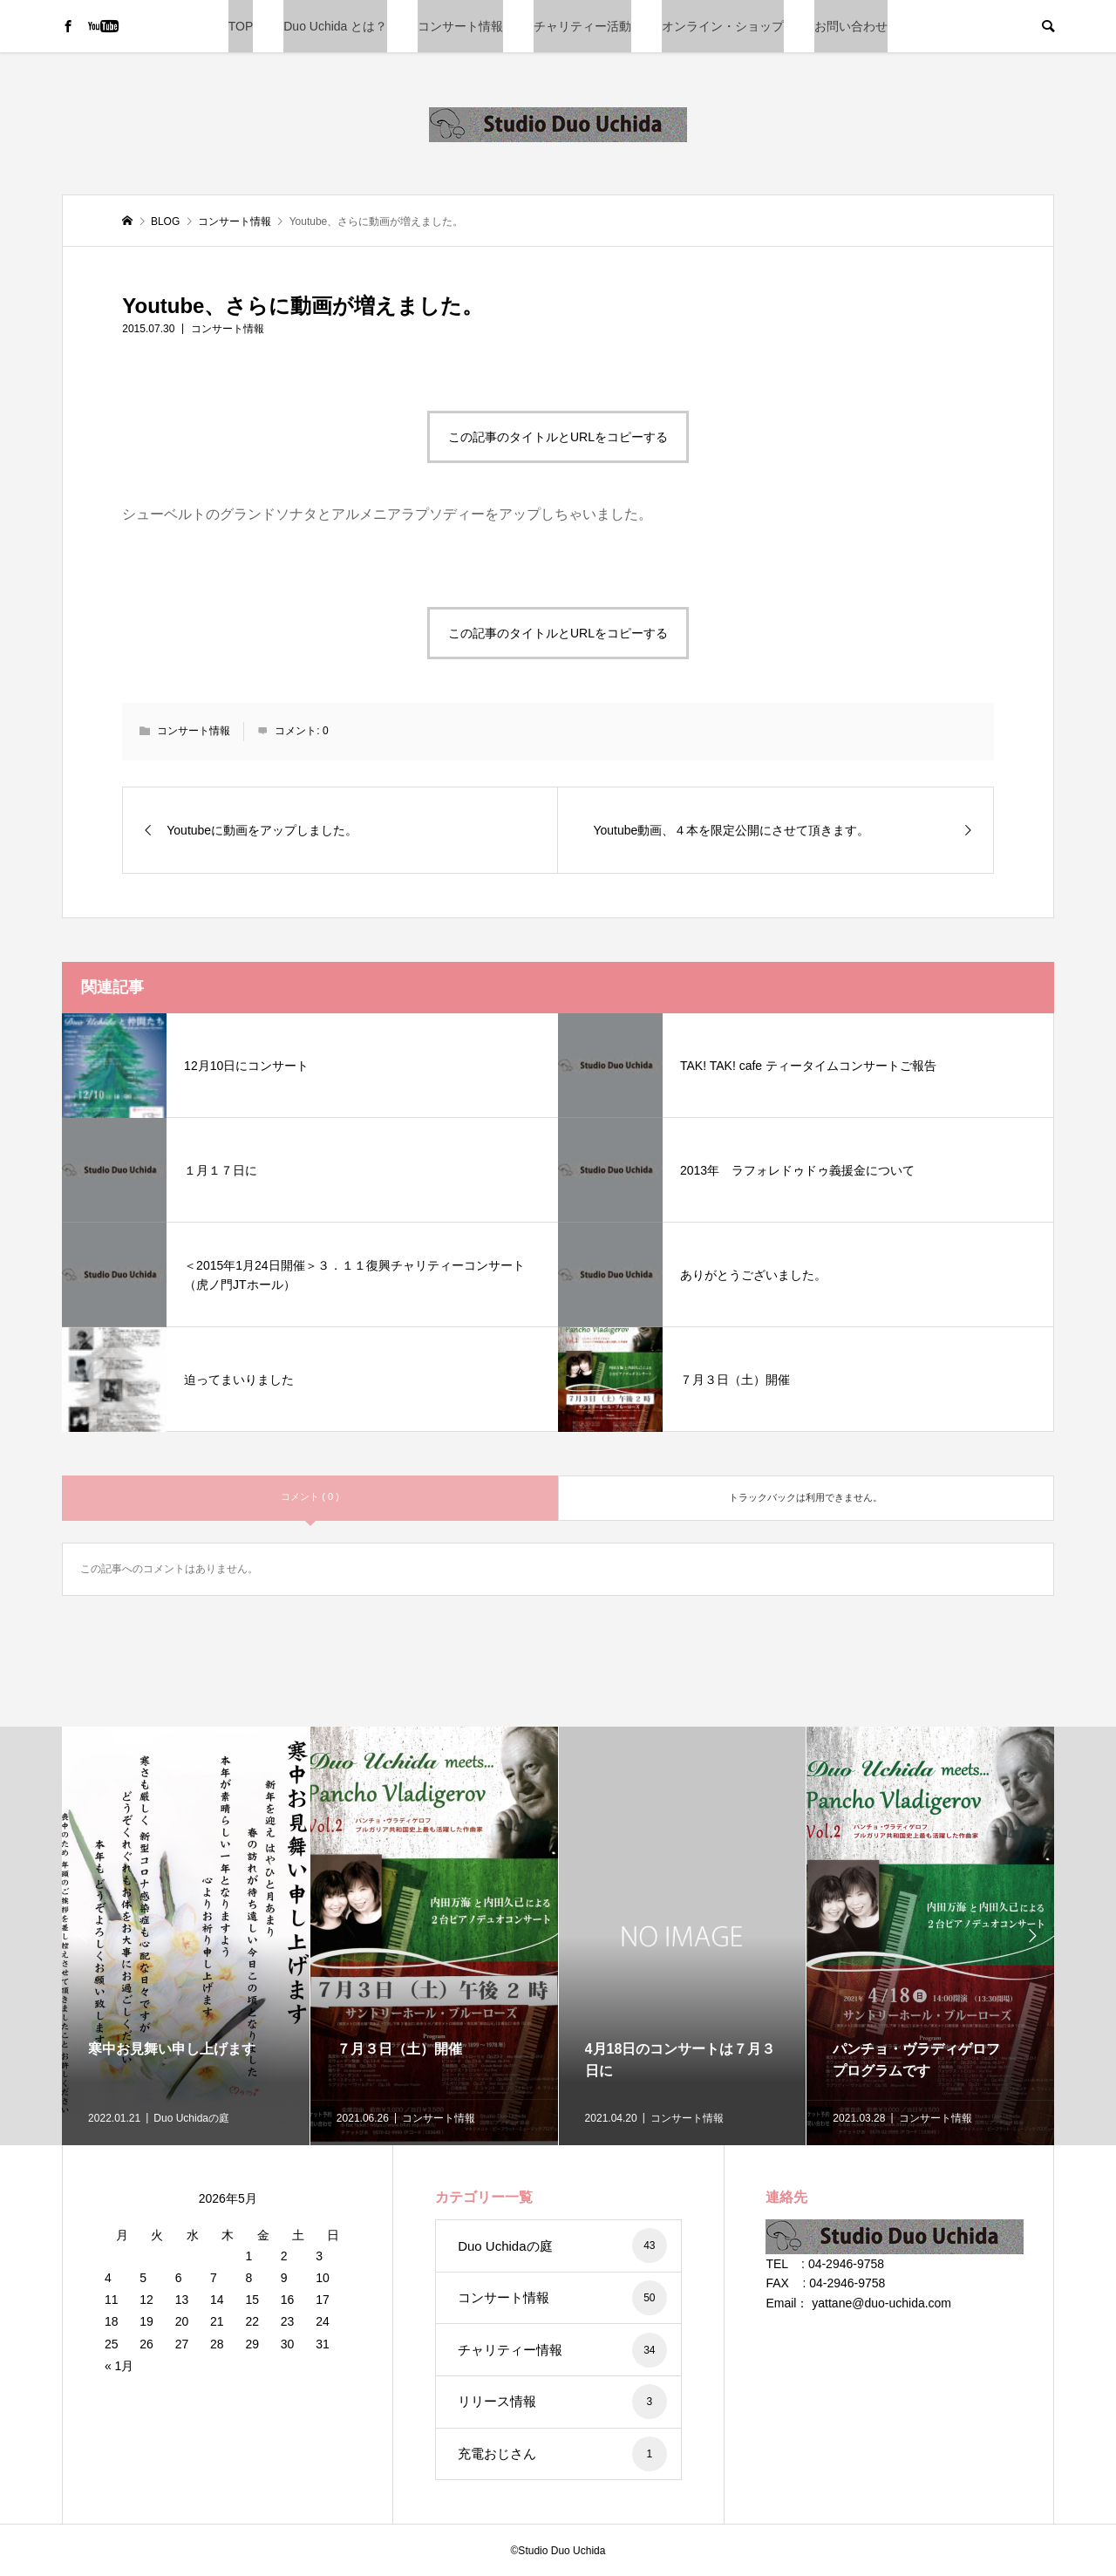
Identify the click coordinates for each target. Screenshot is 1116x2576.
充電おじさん (562, 2453)
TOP (241, 26)
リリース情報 (562, 2401)
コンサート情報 (460, 26)
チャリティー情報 (562, 2350)
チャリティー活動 (582, 26)
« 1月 (119, 2366)
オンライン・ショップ (723, 26)
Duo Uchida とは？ (335, 26)
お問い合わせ (851, 26)
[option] (186, 1936)
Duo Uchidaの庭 (562, 2245)
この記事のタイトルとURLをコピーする (558, 437)
